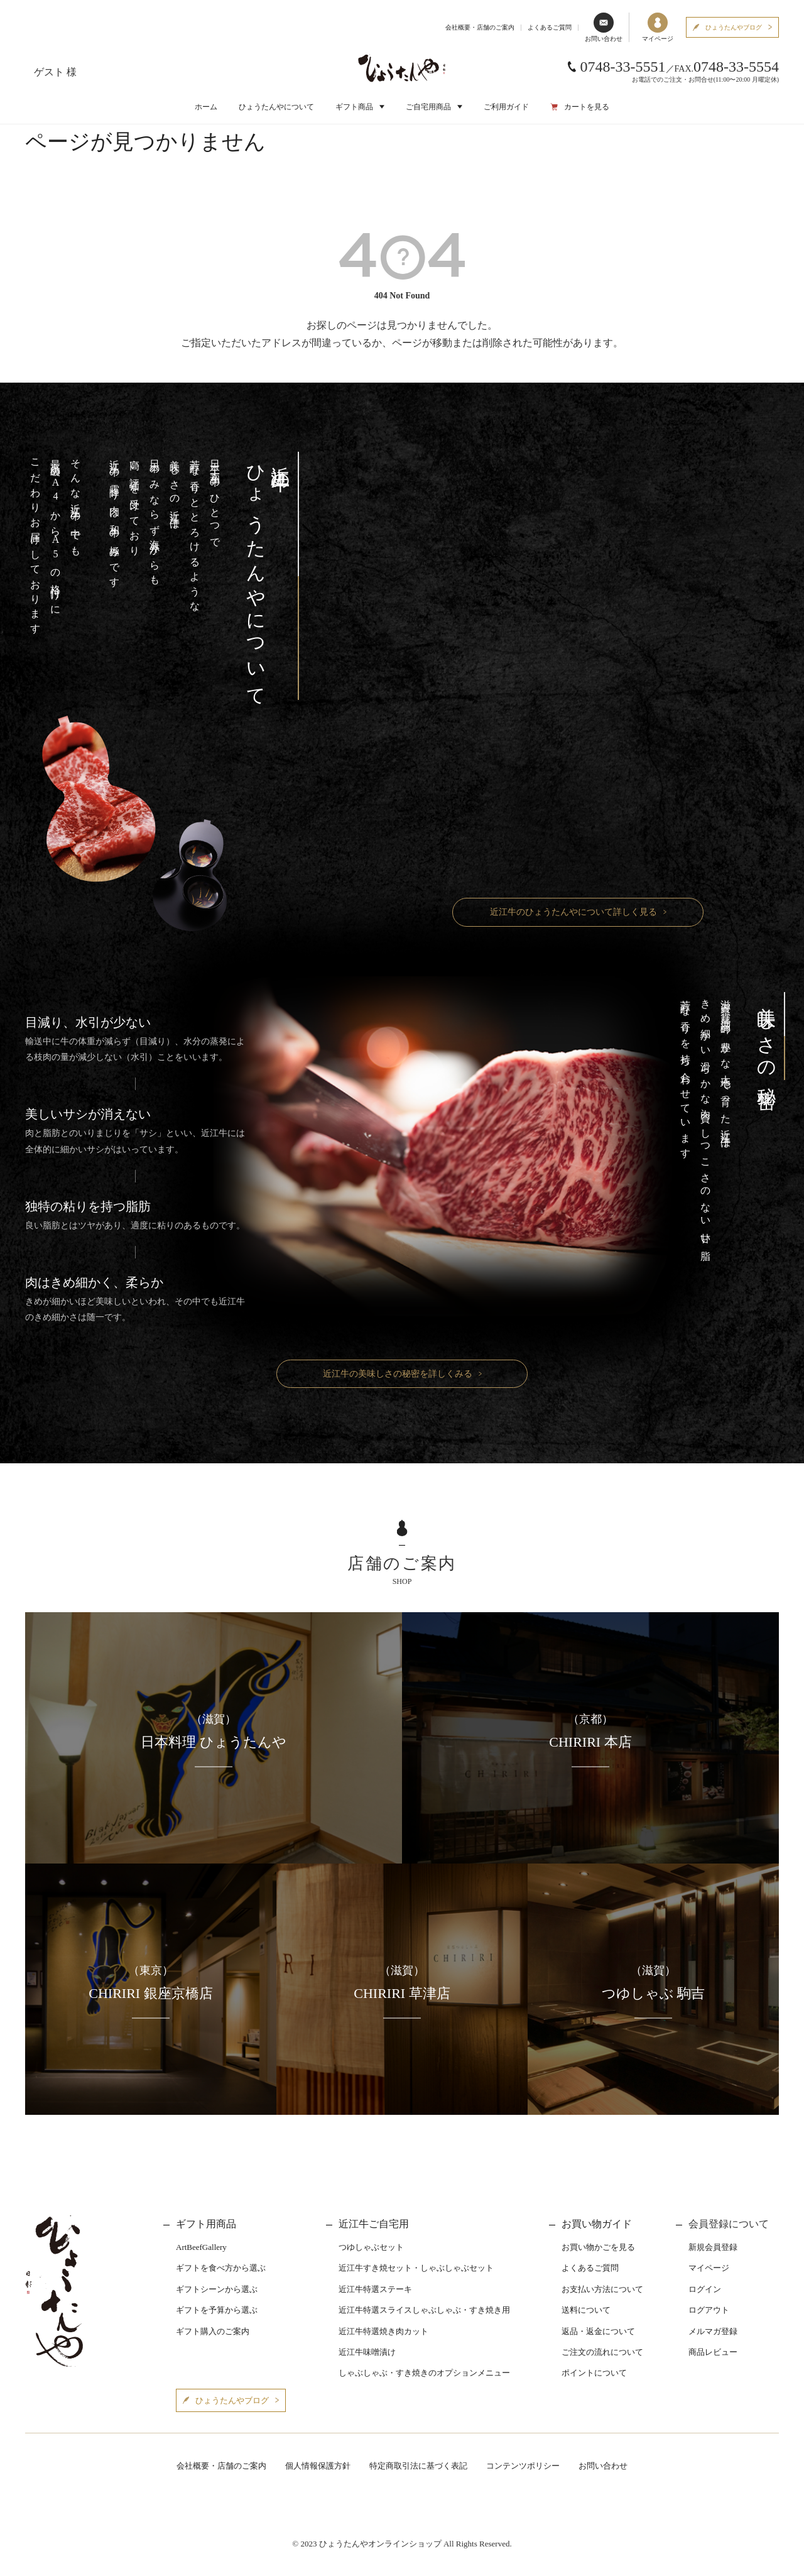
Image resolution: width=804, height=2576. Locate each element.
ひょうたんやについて (276, 106)
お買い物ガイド (597, 2224)
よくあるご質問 (550, 27)
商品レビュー (712, 2352)
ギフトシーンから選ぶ (217, 2289)
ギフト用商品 (206, 2224)
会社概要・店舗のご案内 (479, 27)
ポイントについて (594, 2372)
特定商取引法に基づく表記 (418, 2465)
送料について (586, 2310)
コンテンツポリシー (523, 2465)
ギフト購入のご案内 (212, 2331)
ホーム (206, 106)
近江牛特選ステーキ (375, 2289)
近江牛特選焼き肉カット (383, 2331)
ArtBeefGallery (201, 2247)
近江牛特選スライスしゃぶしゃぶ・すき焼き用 (424, 2310)
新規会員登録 (712, 2247)
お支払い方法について (602, 2289)
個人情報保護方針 (317, 2465)
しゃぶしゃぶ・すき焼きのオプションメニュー (424, 2372)
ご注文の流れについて (602, 2352)
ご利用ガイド (506, 106)
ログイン (704, 2289)
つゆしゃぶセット (371, 2247)
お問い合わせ (603, 27)
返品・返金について (598, 2331)
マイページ (657, 27)
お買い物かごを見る (598, 2247)
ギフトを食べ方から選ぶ (221, 2268)
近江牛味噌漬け (367, 2352)
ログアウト (708, 2310)
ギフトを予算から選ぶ (217, 2310)
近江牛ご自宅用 (374, 2224)
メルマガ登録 (712, 2331)
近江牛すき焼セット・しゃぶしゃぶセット (416, 2268)
